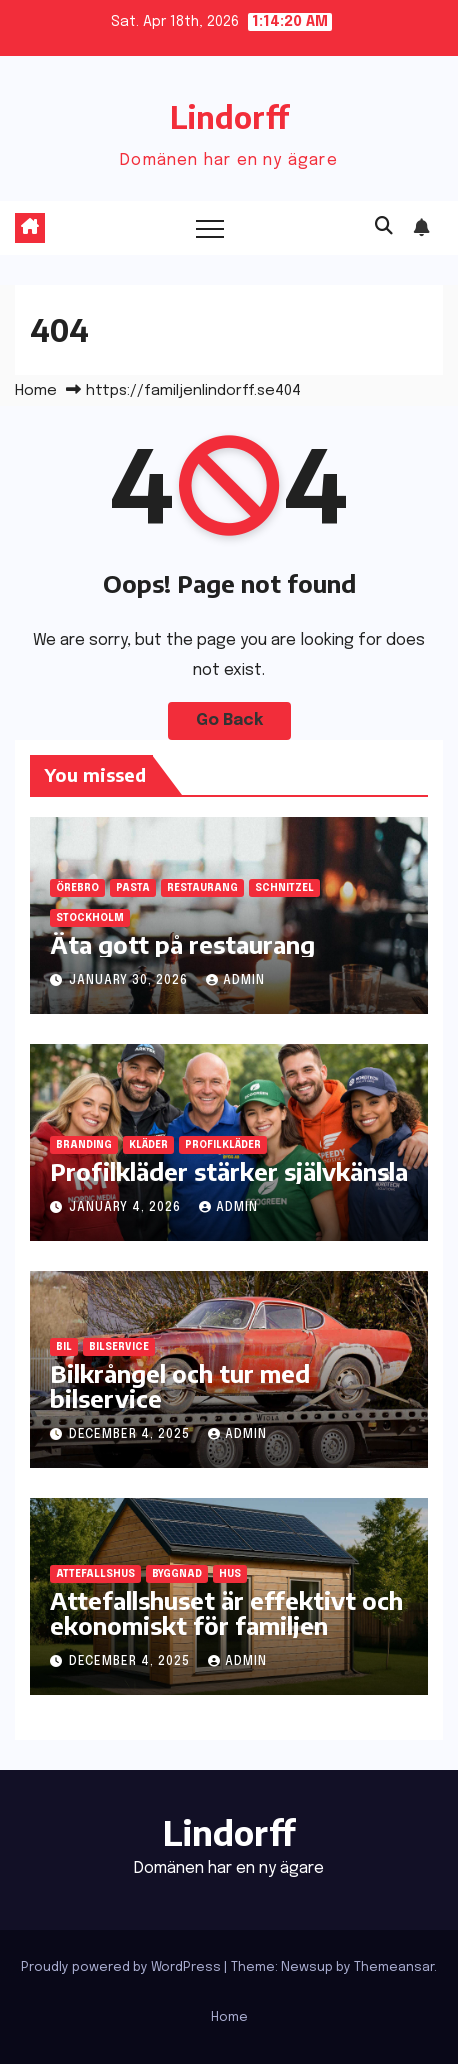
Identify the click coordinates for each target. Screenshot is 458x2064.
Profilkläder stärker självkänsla (229, 1171)
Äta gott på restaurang (182, 944)
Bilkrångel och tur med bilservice (180, 1385)
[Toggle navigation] (210, 228)
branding (84, 1145)
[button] (384, 227)
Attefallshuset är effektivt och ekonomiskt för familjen (226, 1612)
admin (235, 981)
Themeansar (394, 1967)
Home (36, 391)
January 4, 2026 (127, 1208)
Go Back (229, 720)
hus (230, 1574)
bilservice (119, 1347)
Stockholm (90, 918)
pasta (133, 888)
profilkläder (223, 1145)
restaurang (202, 888)
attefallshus (95, 1574)
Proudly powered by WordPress (122, 1967)
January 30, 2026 (130, 981)
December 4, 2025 (131, 1435)
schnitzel (284, 888)
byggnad (177, 1574)
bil (64, 1347)
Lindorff (229, 117)
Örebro (77, 888)
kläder (148, 1145)
